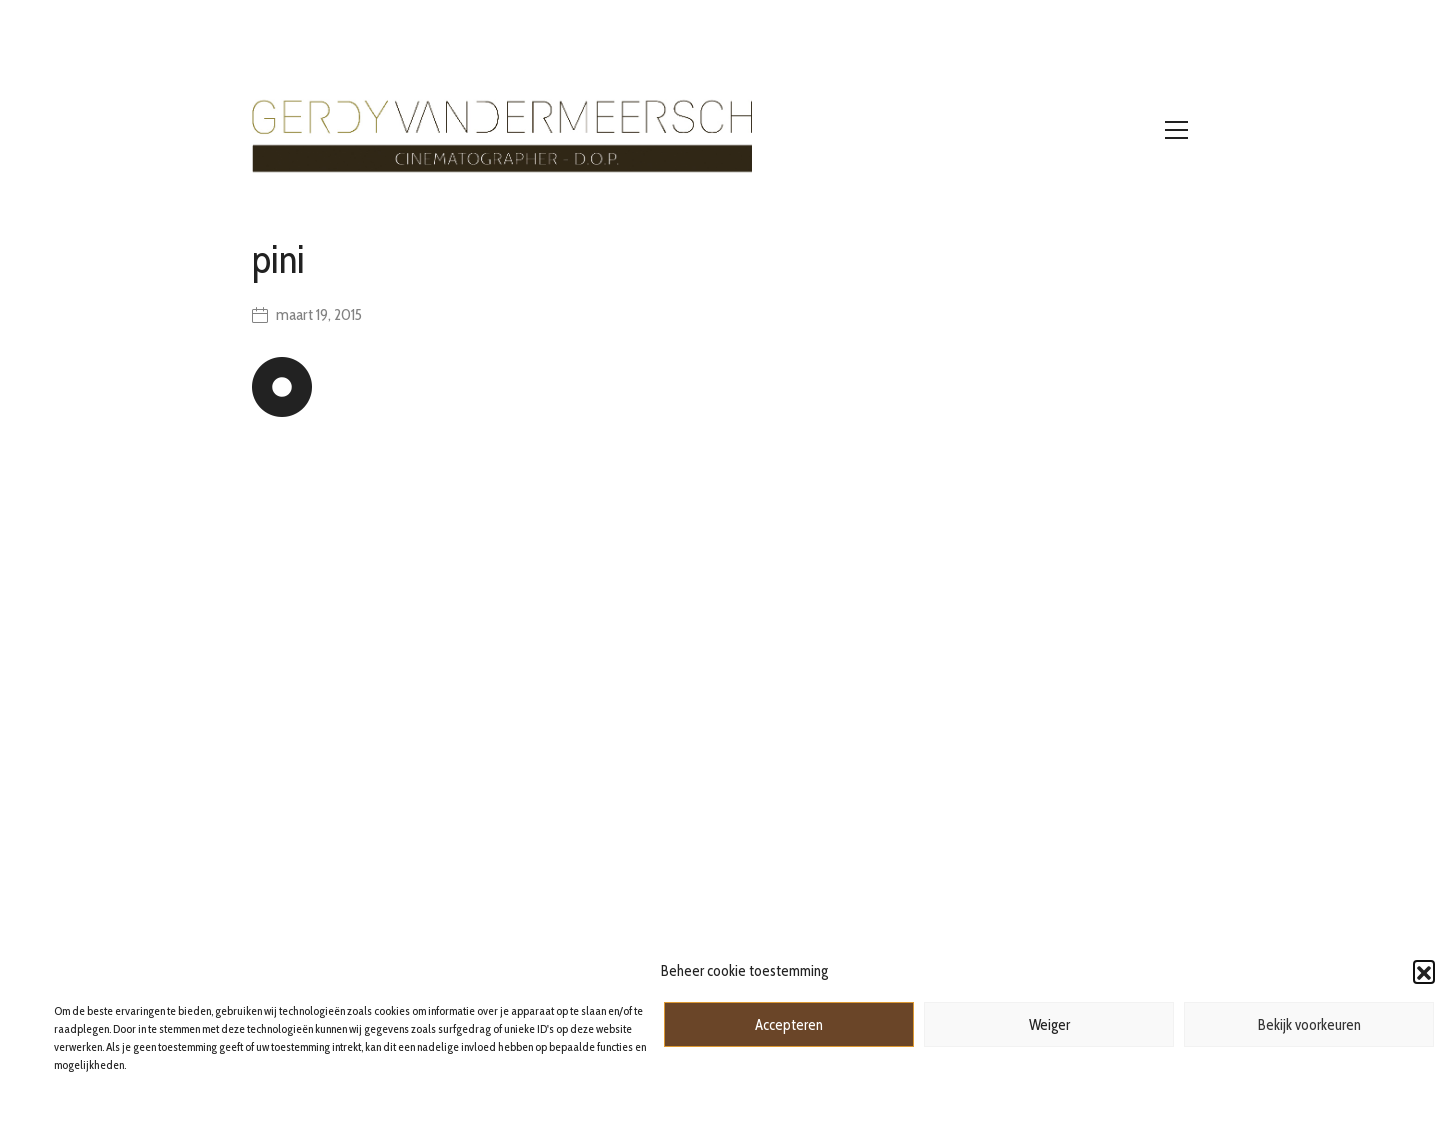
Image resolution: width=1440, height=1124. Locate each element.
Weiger (1049, 1025)
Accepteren (789, 1025)
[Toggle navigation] (1176, 130)
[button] (1424, 971)
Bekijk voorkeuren (1309, 1025)
